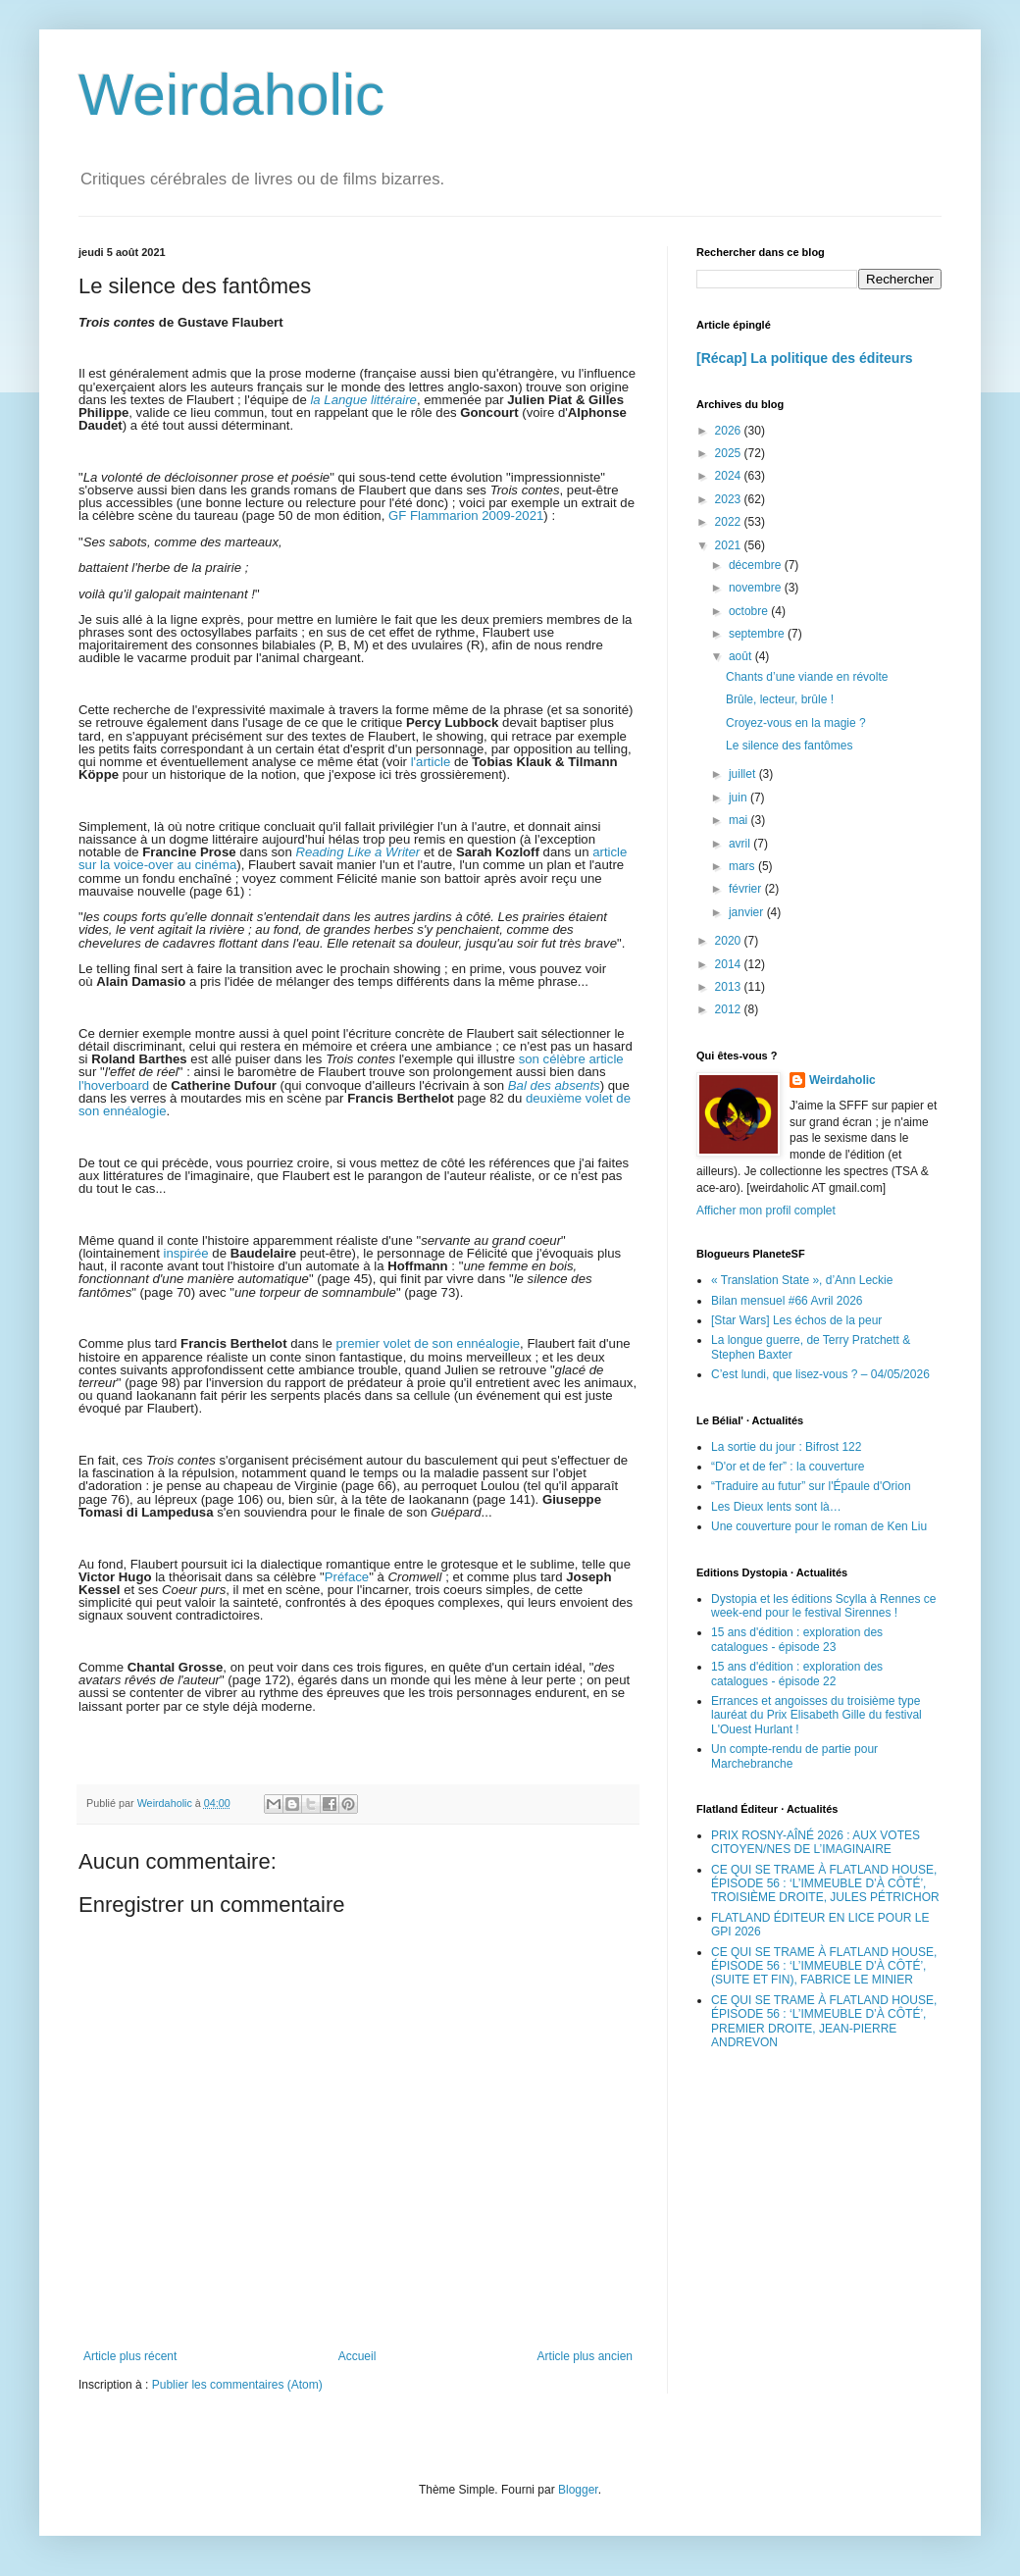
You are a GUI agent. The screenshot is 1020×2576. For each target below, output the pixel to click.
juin (739, 797)
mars (743, 866)
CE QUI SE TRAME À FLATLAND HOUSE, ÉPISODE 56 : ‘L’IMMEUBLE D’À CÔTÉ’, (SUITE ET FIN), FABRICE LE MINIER (824, 1966)
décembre (757, 565)
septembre (758, 634)
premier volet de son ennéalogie (427, 1343)
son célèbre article (571, 1059)
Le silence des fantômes (789, 745)
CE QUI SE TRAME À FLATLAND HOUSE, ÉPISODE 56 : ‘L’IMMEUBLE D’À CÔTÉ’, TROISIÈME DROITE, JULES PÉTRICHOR (825, 1884)
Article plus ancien (585, 2356)
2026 (729, 431)
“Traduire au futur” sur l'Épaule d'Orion (811, 1486)
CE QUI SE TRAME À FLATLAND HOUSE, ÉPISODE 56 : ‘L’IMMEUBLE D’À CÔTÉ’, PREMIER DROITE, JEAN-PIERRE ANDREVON (824, 2021)
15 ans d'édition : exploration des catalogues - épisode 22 (797, 1673)
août (742, 656)
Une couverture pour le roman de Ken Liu (819, 1526)
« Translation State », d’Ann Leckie (801, 1280)
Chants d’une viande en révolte (807, 677)
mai (740, 820)
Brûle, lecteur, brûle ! (780, 699)
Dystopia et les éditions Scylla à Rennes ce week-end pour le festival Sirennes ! (823, 1606)
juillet (744, 774)
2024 (729, 476)
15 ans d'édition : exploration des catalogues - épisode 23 (797, 1639)
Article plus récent (130, 2356)
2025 (729, 453)
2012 (729, 1009)
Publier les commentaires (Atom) (237, 2385)
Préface (347, 1577)
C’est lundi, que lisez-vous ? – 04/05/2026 (820, 1374)
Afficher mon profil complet (766, 1210)
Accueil (357, 2356)
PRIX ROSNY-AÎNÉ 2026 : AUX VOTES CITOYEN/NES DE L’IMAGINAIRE (815, 1842)
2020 (729, 941)
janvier (748, 912)
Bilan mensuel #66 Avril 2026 (787, 1301)
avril (741, 843)
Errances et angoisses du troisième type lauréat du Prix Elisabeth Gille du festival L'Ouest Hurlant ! (816, 1715)
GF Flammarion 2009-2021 (465, 515)
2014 (729, 964)
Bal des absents (554, 1085)
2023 (729, 499)
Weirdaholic (231, 95)
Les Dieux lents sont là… (776, 1507)
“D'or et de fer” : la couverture (787, 1466)
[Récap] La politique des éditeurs (804, 358)
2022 (729, 522)
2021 (729, 545)
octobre (750, 611)
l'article (431, 761)
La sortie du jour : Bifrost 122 (786, 1447)
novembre (757, 587)
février (747, 889)
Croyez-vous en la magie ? (796, 723)
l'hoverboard (113, 1085)
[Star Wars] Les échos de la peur (796, 1320)
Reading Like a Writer (357, 852)
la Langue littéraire (363, 399)
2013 (729, 987)
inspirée (186, 1253)
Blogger (578, 2490)
